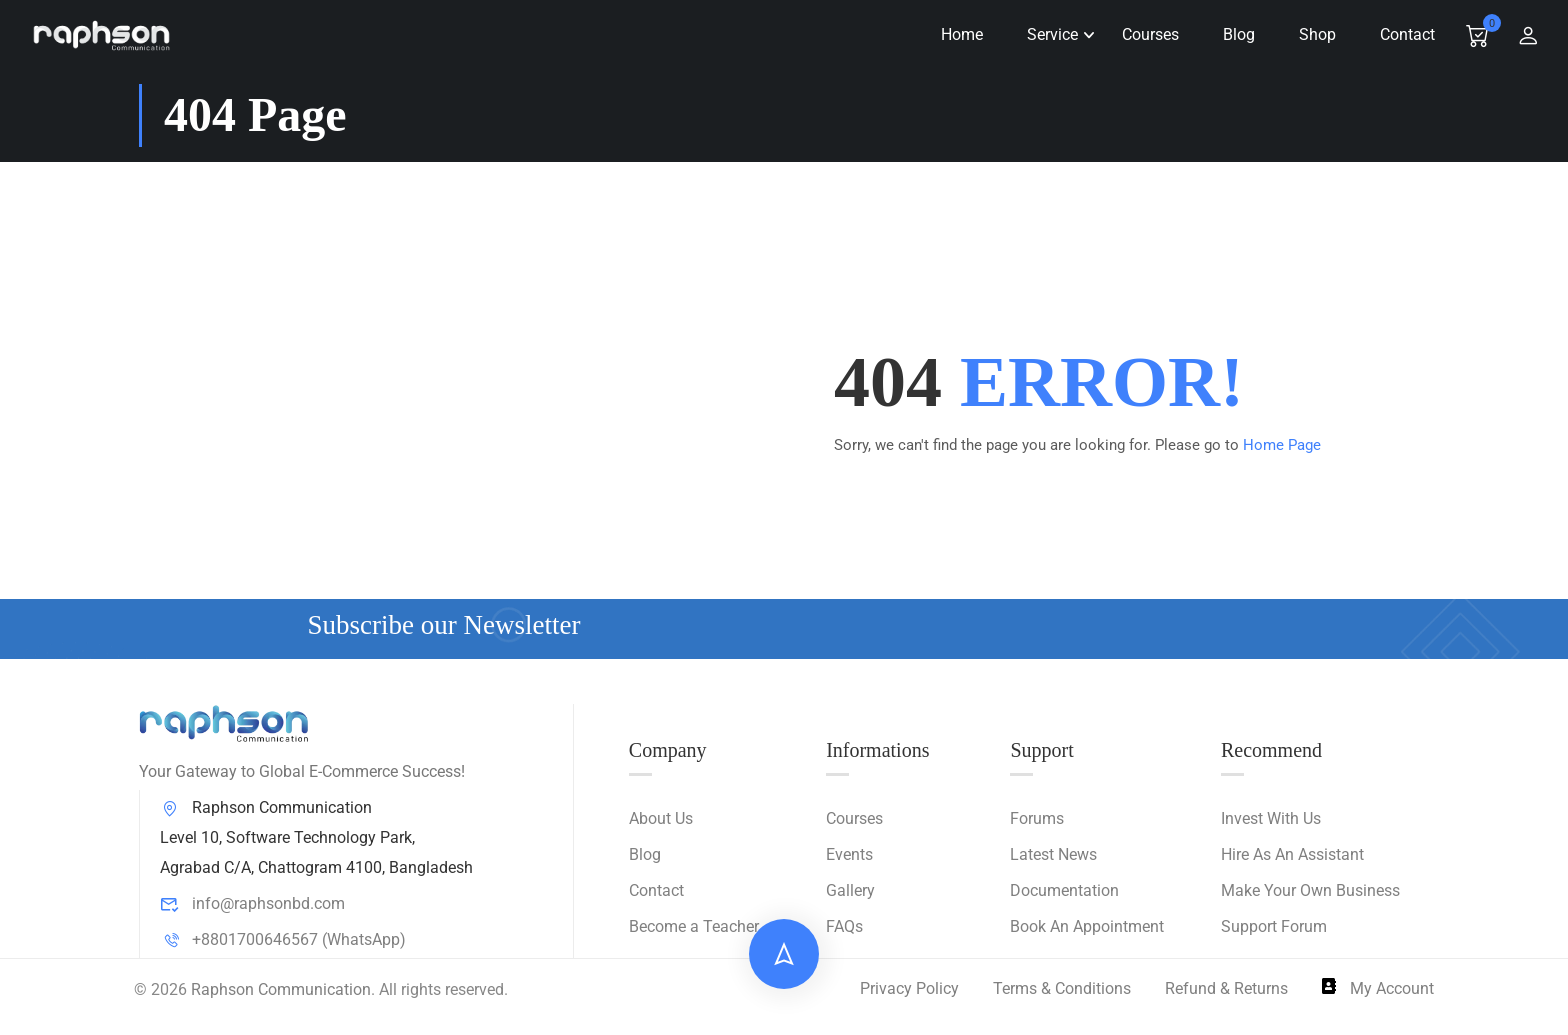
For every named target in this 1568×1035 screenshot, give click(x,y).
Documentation (1064, 891)
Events (849, 855)
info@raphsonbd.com (252, 904)
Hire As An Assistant (1292, 855)
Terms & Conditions (1062, 989)
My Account (1378, 989)
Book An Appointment (1087, 927)
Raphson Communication (281, 989)
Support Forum (1274, 927)
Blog (1233, 34)
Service (1046, 34)
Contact (1401, 34)
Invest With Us (1271, 819)
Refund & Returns (1226, 989)
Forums (1037, 819)
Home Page (1282, 445)
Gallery (850, 891)
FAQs (844, 927)
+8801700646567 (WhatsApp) (283, 940)
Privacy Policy (909, 989)
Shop (1311, 34)
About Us (661, 819)
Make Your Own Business (1310, 891)
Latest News (1053, 855)
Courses (1144, 34)
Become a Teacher (694, 927)
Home (956, 34)
